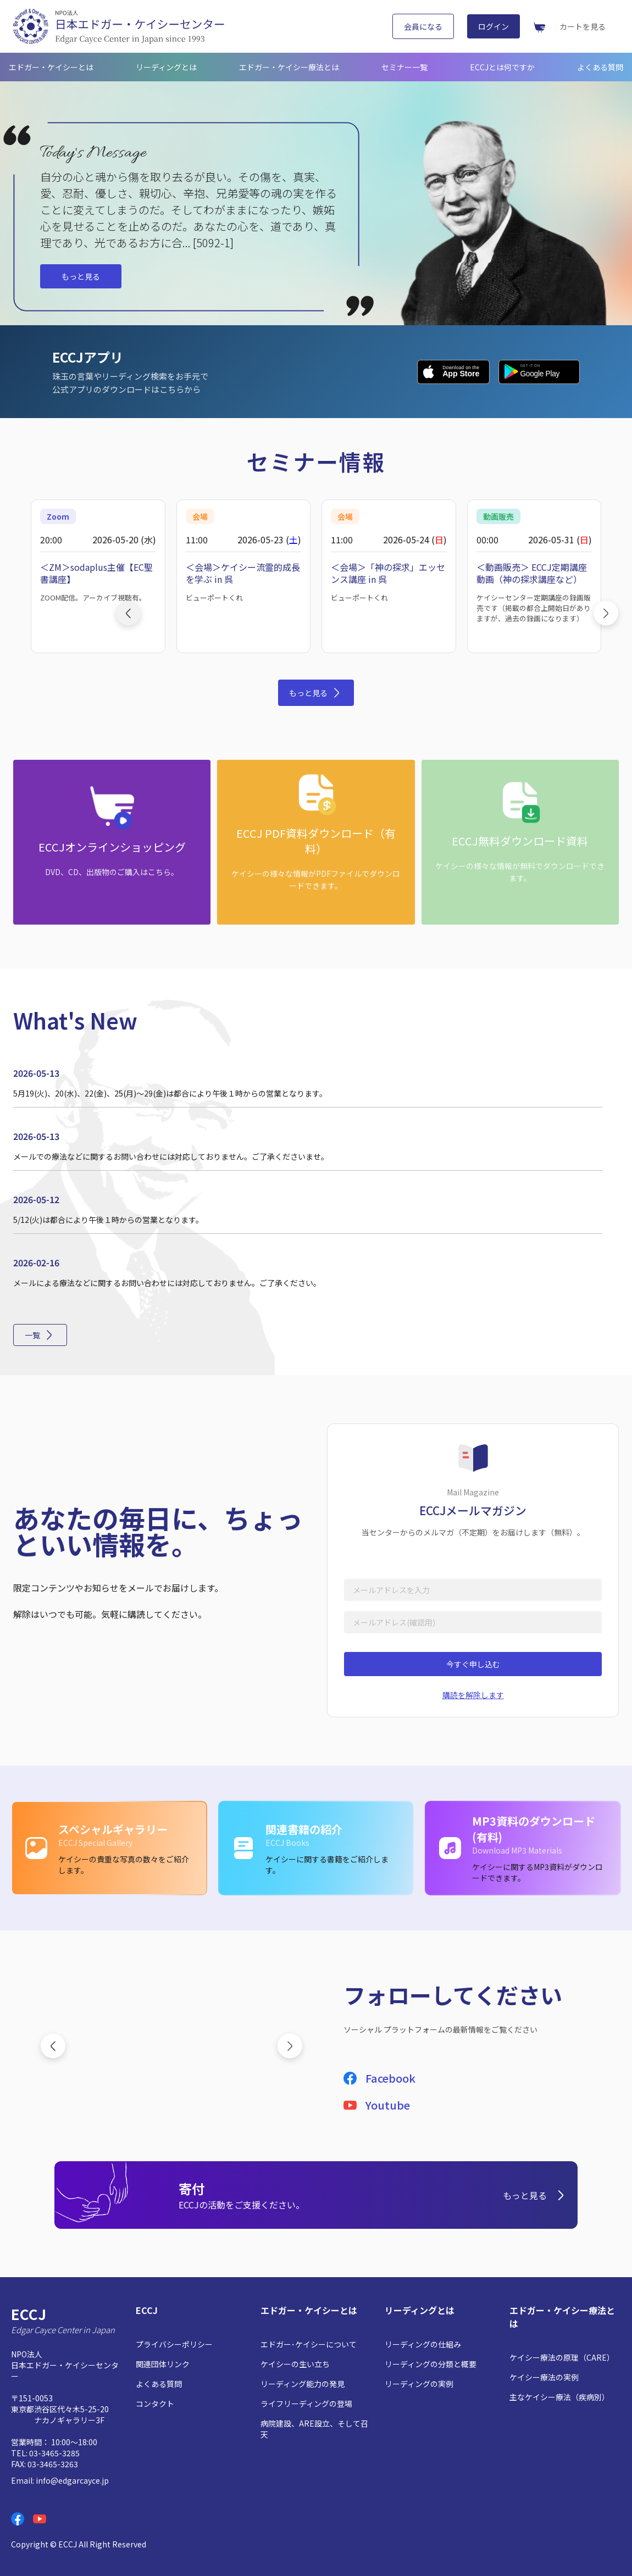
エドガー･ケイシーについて (308, 2344)
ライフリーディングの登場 (306, 2403)
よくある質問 (600, 67)
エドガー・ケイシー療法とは (289, 67)
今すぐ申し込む (473, 1664)
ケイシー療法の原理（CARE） (561, 2357)
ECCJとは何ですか (502, 67)
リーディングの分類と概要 (430, 2363)
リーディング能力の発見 (302, 2383)
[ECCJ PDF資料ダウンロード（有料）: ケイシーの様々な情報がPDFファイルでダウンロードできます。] (315, 842)
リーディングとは (166, 67)
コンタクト (155, 2403)
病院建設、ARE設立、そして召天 (314, 2429)
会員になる (423, 26)
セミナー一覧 (404, 67)
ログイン (493, 26)
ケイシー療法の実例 (544, 2377)
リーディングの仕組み (423, 2344)
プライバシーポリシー (174, 2344)
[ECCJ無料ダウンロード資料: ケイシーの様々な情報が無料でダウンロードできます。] (520, 842)
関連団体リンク (163, 2363)
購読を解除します (473, 1694)
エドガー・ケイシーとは (51, 67)
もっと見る (81, 276)
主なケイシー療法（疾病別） (559, 2396)
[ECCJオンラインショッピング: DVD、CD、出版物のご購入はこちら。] (111, 842)
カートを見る (582, 26)
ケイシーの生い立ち (295, 2363)
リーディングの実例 (419, 2383)
